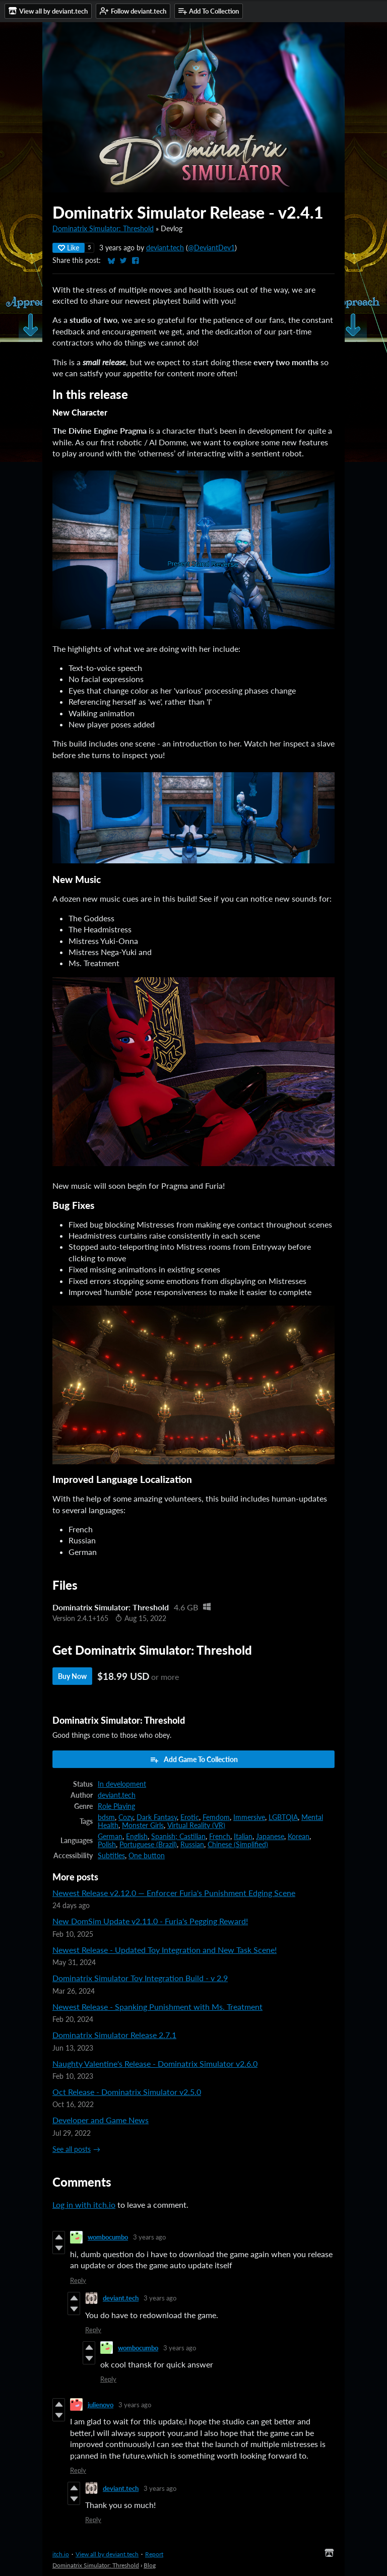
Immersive (249, 1817)
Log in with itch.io (83, 2204)
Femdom (216, 1817)
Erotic (189, 1817)
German (110, 1837)
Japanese (270, 1837)
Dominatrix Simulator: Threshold (103, 229)
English (137, 1837)
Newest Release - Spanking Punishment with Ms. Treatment (157, 2006)
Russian (192, 1845)
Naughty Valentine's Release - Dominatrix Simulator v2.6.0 (154, 2063)
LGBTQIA (283, 1817)
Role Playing (116, 1806)
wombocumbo (108, 2237)
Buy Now (72, 1676)
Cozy (125, 1817)
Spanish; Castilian (178, 1837)
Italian (243, 1837)
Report (154, 2554)
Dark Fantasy (157, 1817)
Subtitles (111, 1856)
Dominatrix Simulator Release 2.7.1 (114, 2035)
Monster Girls (143, 1825)
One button (146, 1856)
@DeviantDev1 (211, 248)
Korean (298, 1837)
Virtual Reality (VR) (196, 1825)
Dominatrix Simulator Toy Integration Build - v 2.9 (140, 1978)
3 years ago (149, 2237)
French (219, 1837)
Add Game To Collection (194, 1759)
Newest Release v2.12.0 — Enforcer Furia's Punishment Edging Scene (173, 1892)
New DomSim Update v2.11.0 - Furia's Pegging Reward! (150, 1921)
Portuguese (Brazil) (148, 1845)
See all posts (71, 2149)
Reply (78, 2280)
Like (68, 247)
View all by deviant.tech (107, 2554)
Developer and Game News (100, 2120)
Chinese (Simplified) (238, 1845)
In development (122, 1784)
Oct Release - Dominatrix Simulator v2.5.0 (126, 2091)
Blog (150, 2565)
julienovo (100, 2405)
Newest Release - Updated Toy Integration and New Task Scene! (164, 1949)
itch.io (60, 2554)
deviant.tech (165, 248)
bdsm (106, 1817)
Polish (107, 1845)
